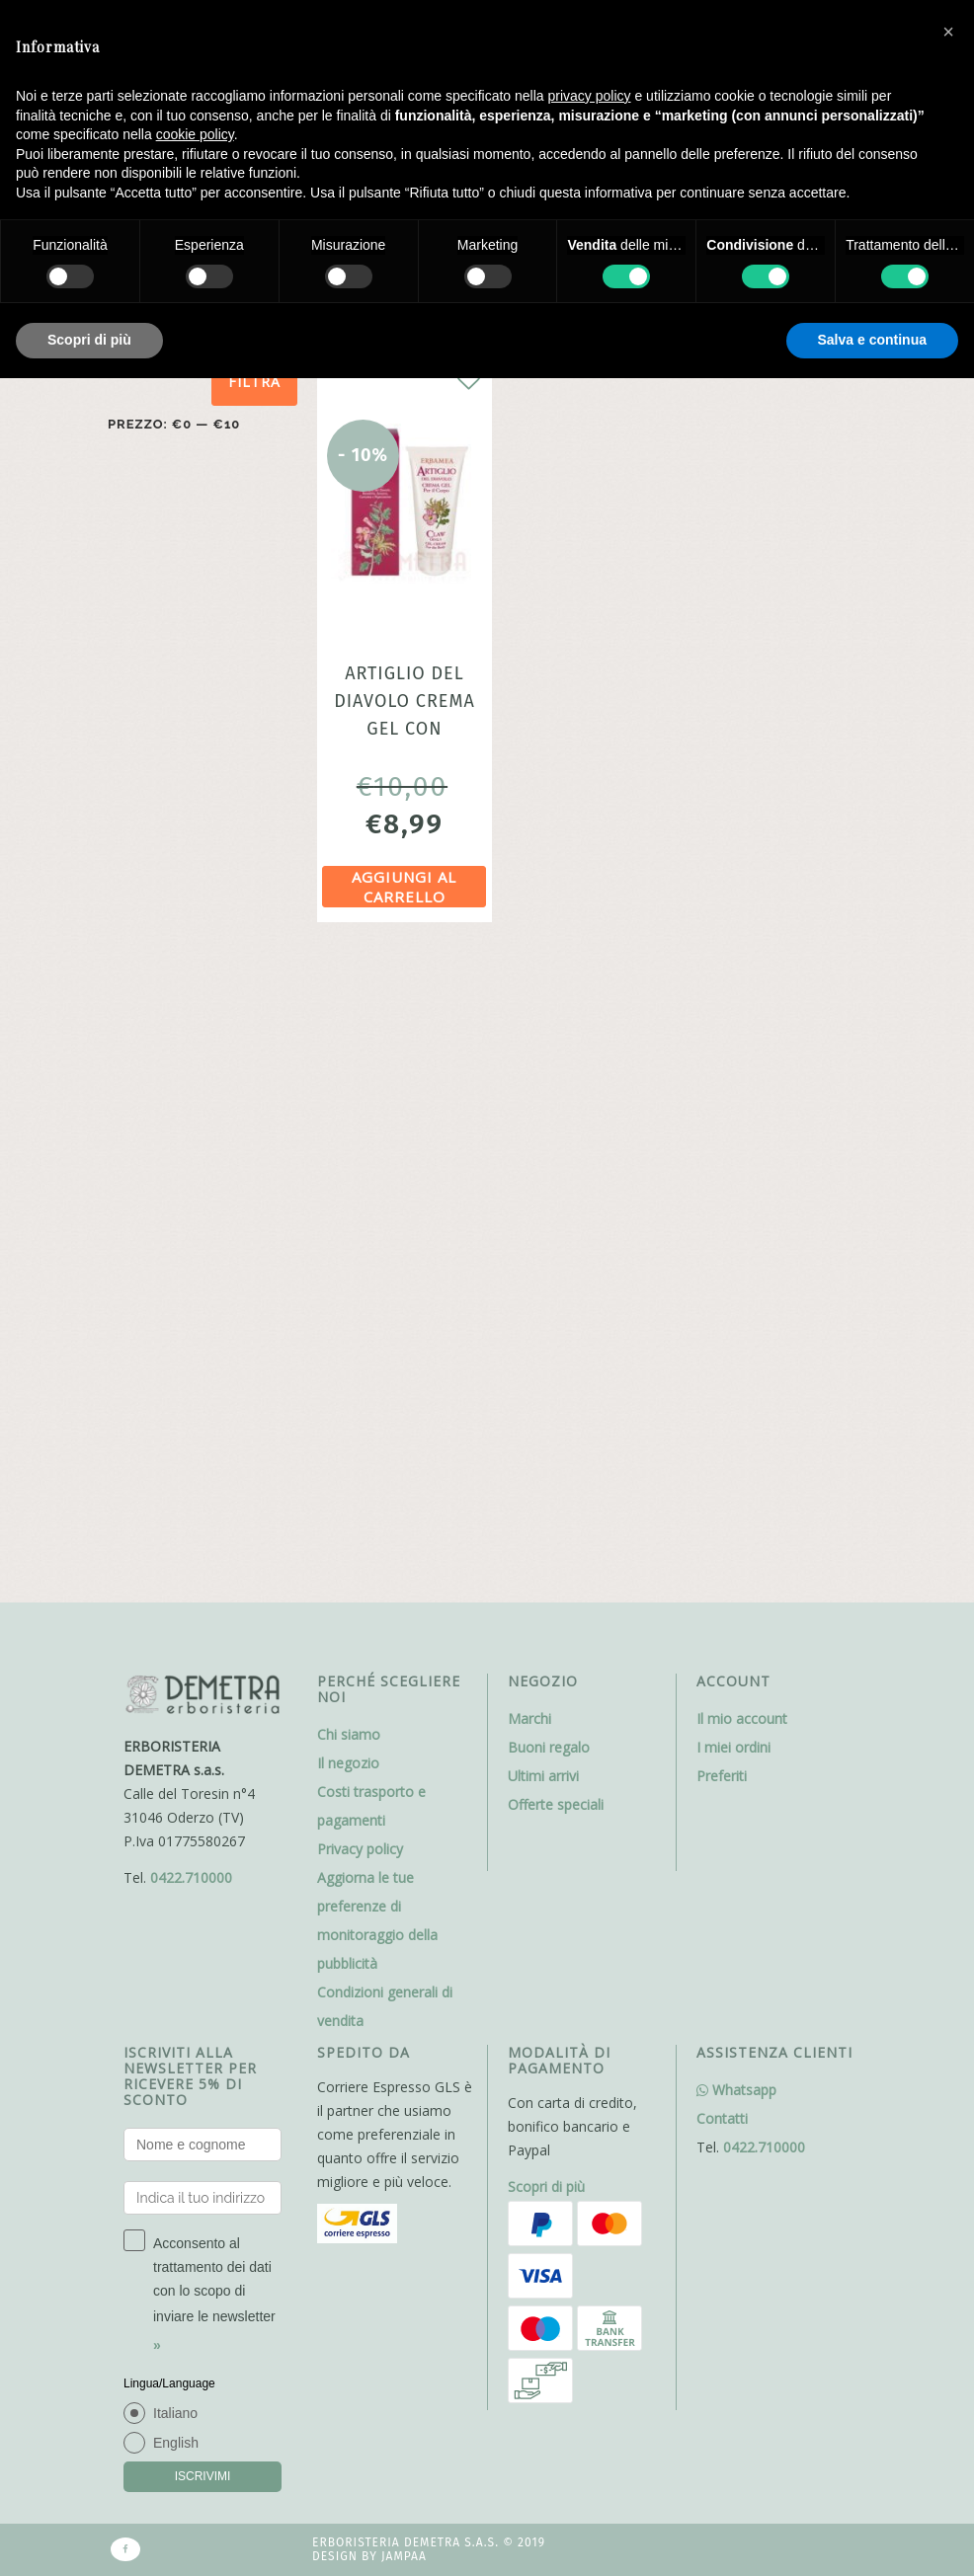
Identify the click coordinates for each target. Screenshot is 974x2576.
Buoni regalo (549, 1120)
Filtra (254, 381)
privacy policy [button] (589, 96)
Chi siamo (348, 1107)
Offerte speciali (556, 1177)
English (176, 1816)
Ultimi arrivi (543, 1148)
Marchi (529, 1091)
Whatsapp (736, 1462)
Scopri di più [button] (89, 340)
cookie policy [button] (195, 134)
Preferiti (721, 1148)
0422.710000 (191, 1250)
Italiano (175, 1786)
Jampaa (404, 1930)
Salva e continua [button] (872, 340)
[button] (948, 31)
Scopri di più (546, 1559)
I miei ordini (733, 1120)
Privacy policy (360, 1221)
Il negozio (348, 1136)
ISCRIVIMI (203, 1849)
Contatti (722, 1491)
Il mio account (741, 1091)
